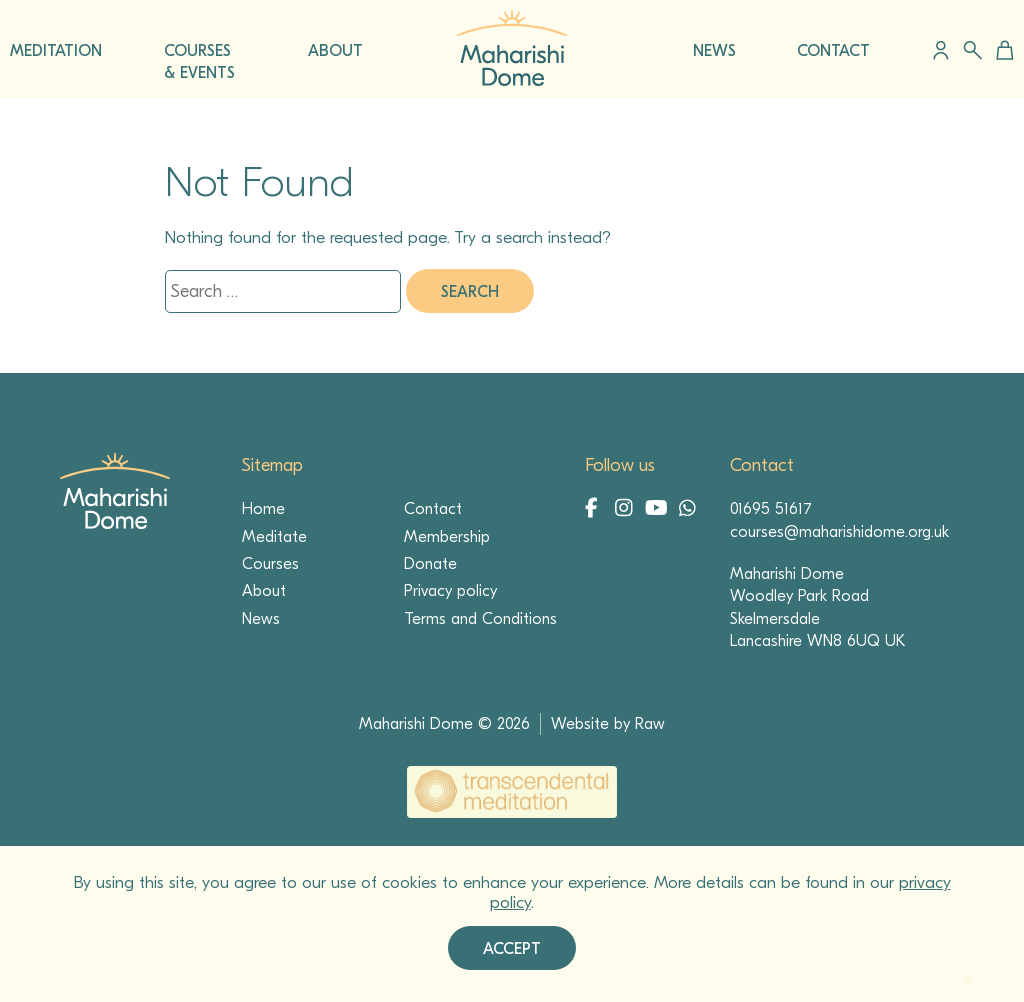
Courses (270, 564)
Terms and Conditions (480, 619)
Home (263, 509)
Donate (430, 564)
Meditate (274, 537)
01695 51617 (771, 509)
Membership (447, 537)
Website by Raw (608, 724)
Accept (512, 949)
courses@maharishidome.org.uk (839, 532)
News (261, 619)
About (264, 591)
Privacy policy (450, 591)
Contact (433, 509)
